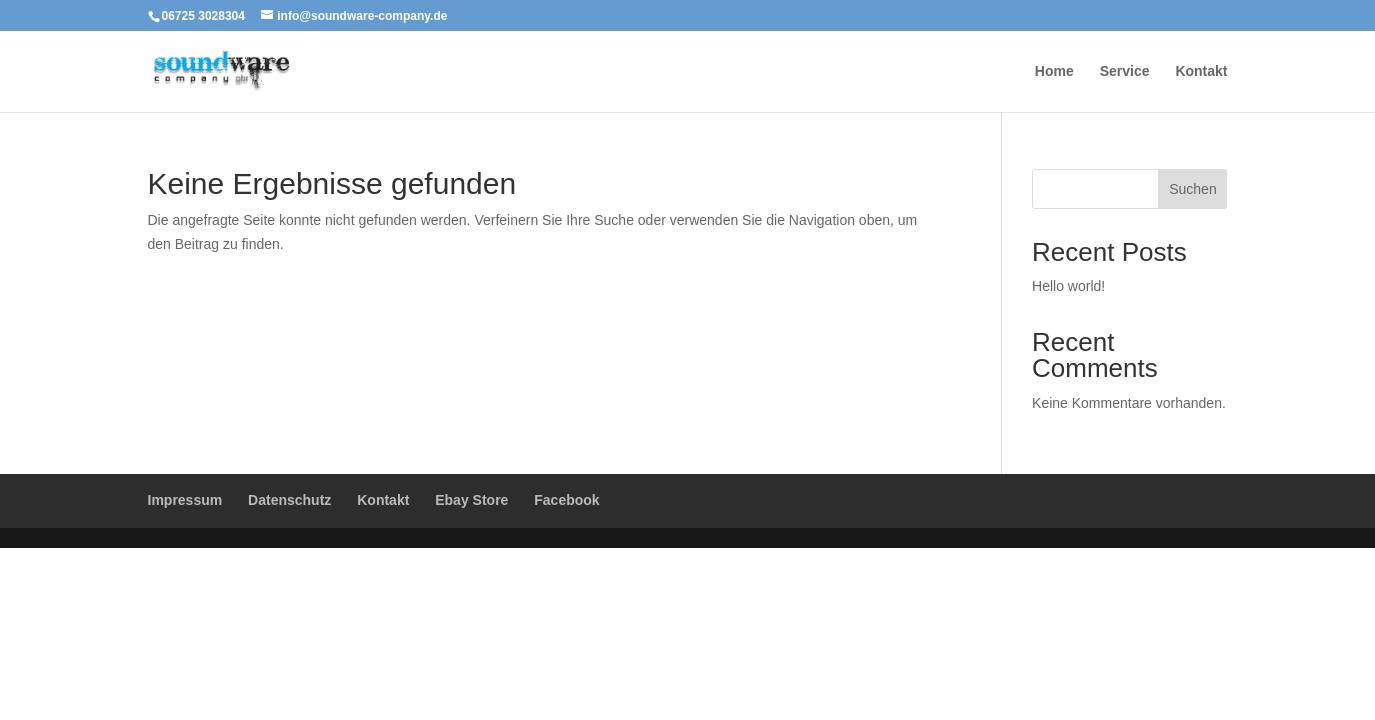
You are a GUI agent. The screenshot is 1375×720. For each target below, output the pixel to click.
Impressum (185, 500)
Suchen (1192, 189)
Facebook (566, 500)
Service (1125, 71)
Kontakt (1201, 71)
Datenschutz (289, 500)
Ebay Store (471, 500)
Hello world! (1068, 286)
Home (1054, 71)
